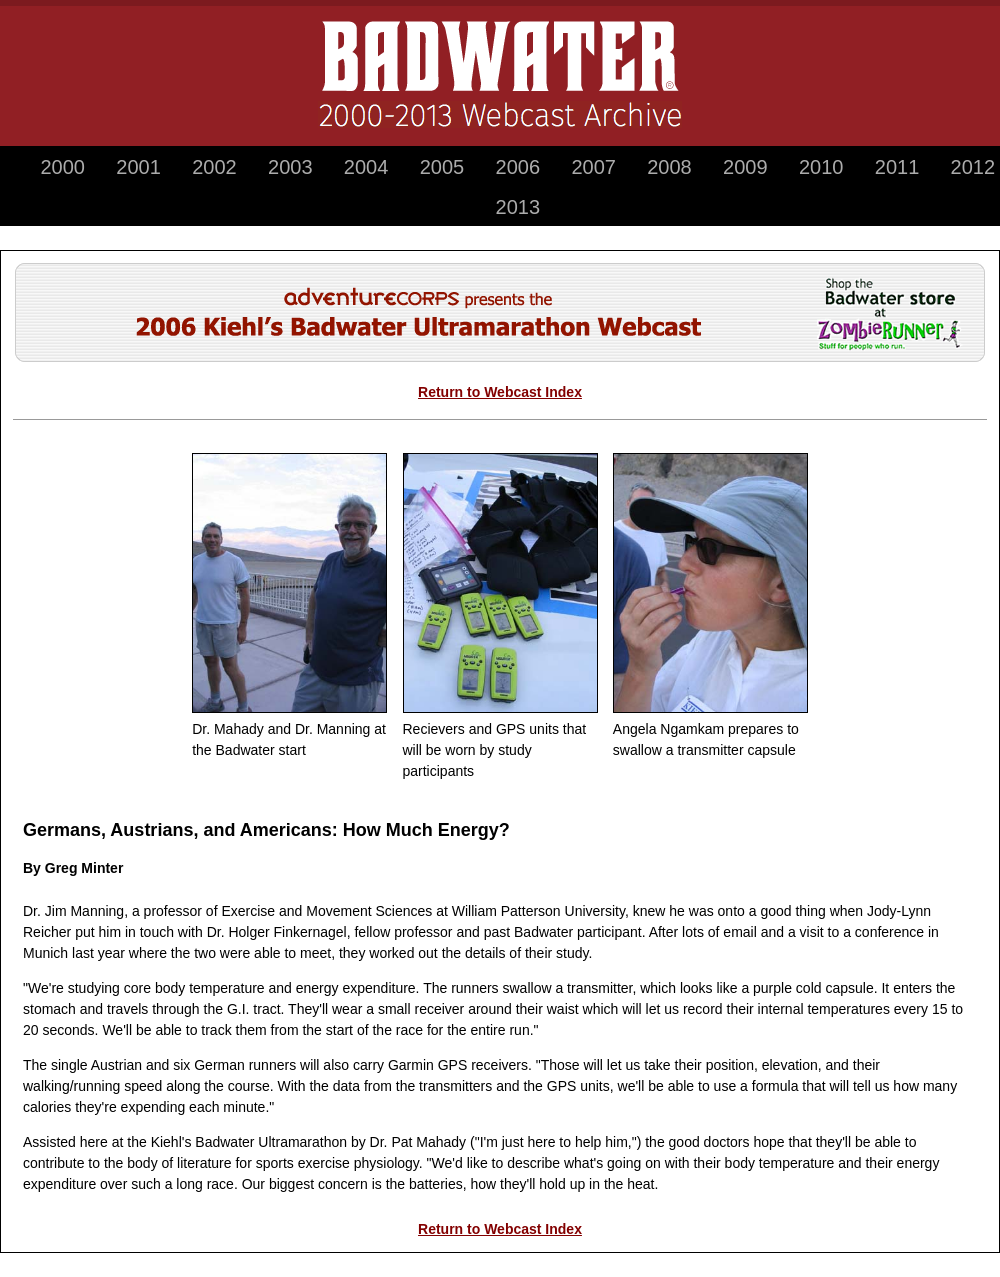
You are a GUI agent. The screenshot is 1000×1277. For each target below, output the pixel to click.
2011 (897, 167)
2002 (214, 167)
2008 (669, 167)
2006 (518, 167)
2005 (442, 167)
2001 (138, 167)
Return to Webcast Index (500, 392)
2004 (366, 167)
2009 (745, 167)
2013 (518, 207)
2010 (821, 167)
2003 (290, 167)
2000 (62, 167)
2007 (593, 167)
